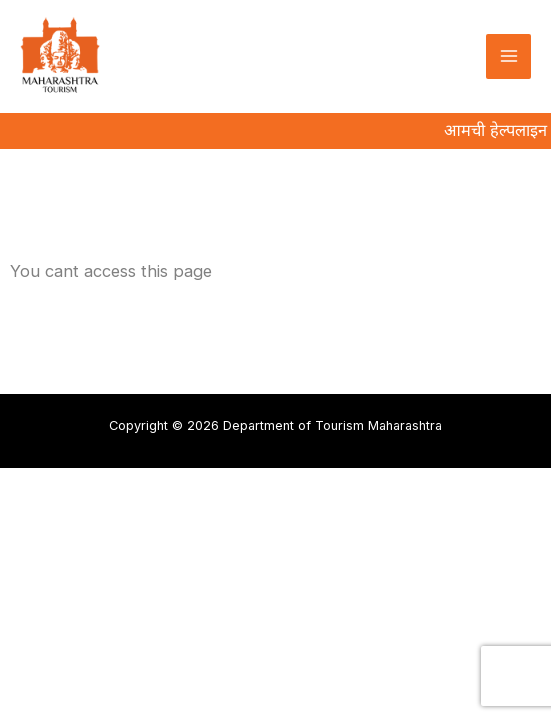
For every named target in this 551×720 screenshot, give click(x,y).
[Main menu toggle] (508, 56)
